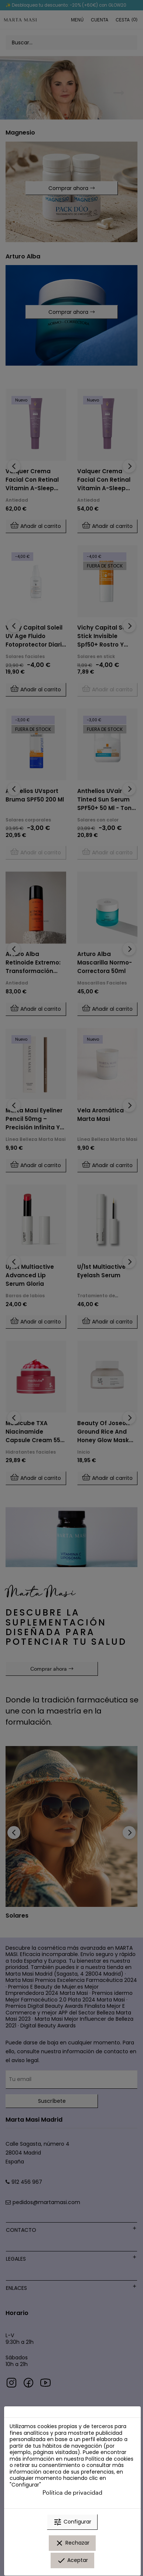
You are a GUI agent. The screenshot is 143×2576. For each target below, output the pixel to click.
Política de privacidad (72, 2492)
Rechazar (72, 2543)
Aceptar (72, 2560)
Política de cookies (109, 2459)
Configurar (72, 2522)
